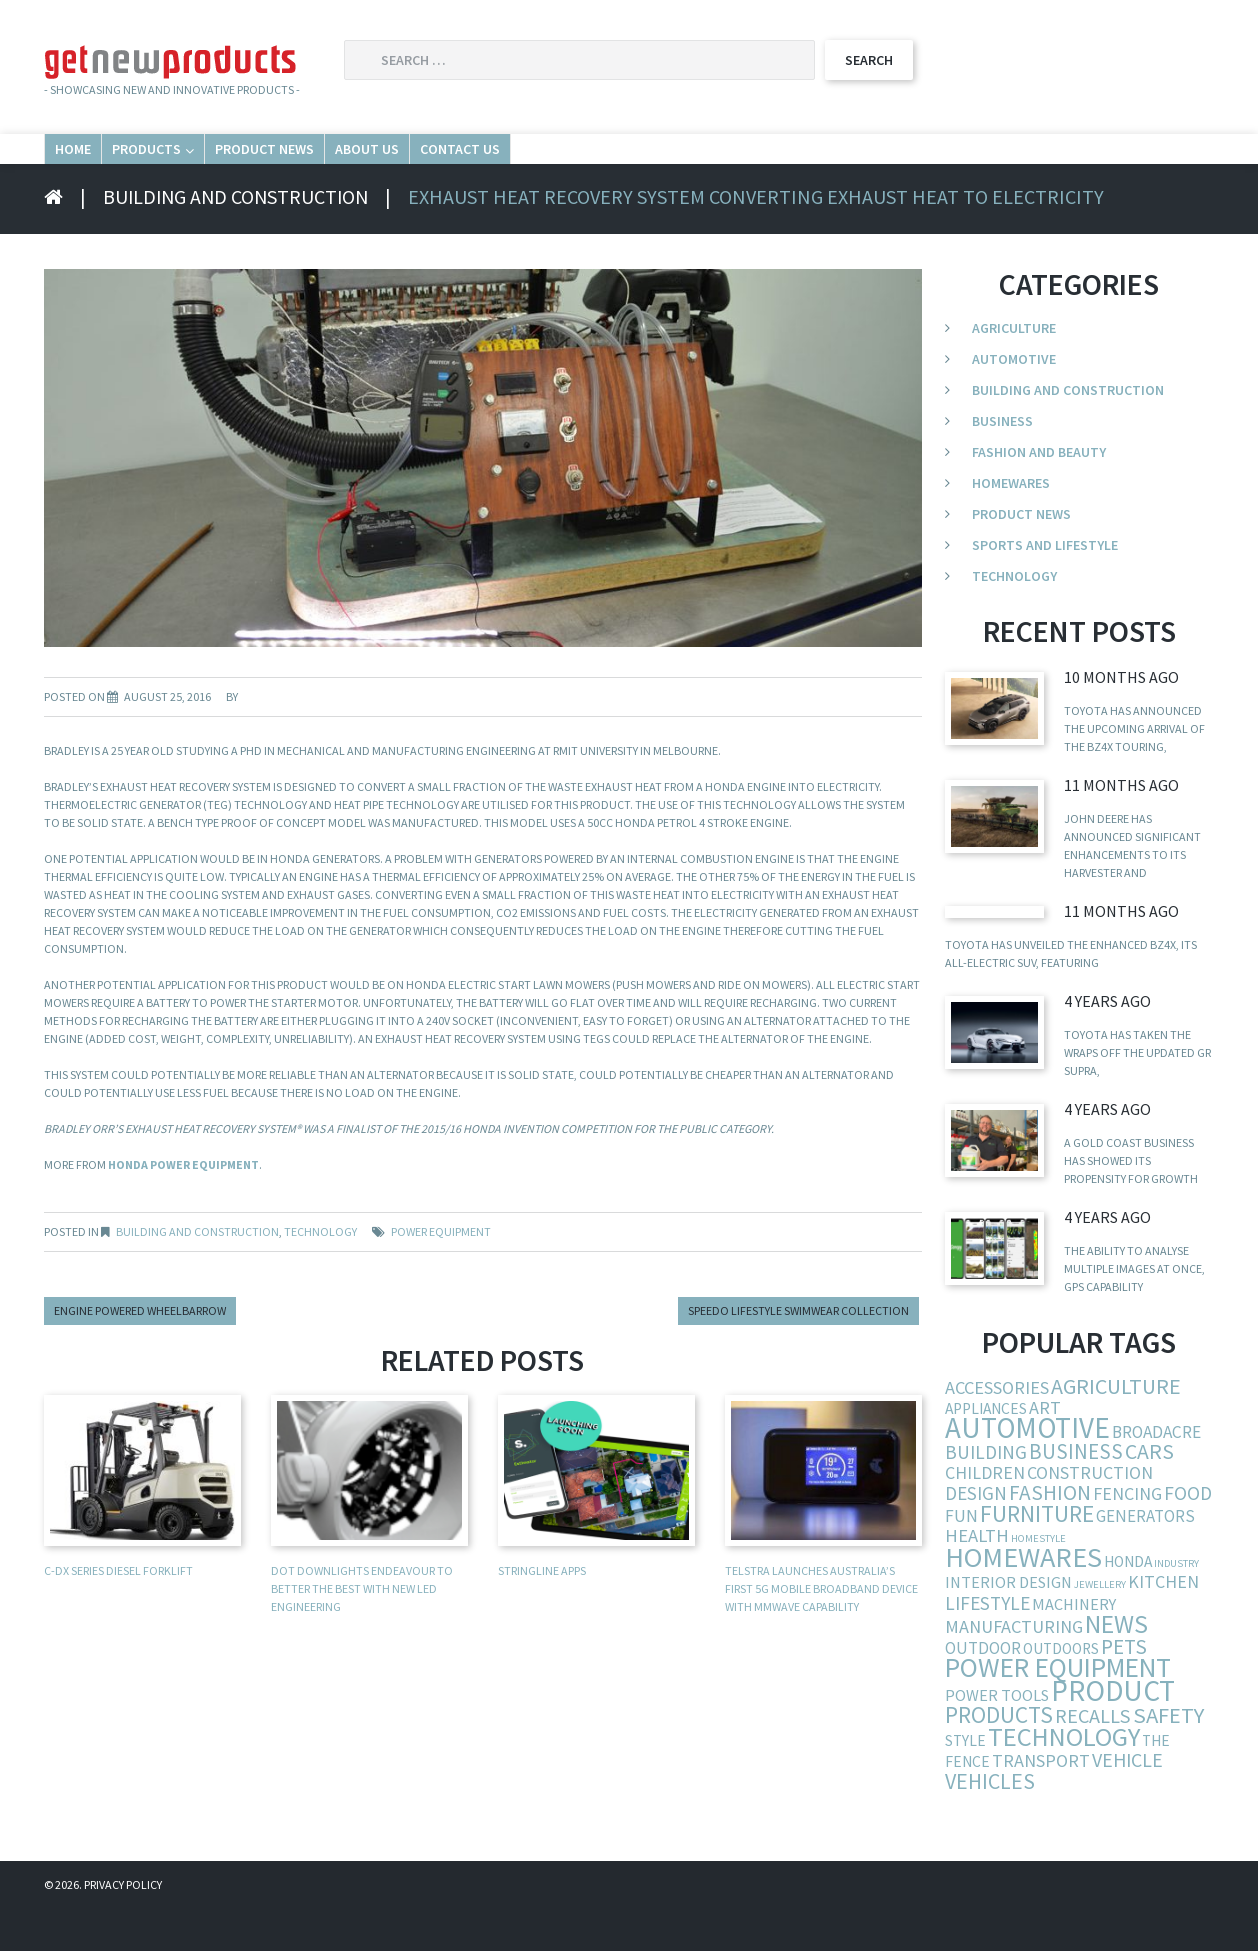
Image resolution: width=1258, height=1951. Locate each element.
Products (244, 168)
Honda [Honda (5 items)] (1128, 1603)
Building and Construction (239, 238)
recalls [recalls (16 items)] (1093, 1758)
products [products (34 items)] (999, 1756)
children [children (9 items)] (985, 1514)
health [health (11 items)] (977, 1577)
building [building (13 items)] (986, 1494)
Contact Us (770, 168)
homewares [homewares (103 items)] (1023, 1599)
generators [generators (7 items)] (1145, 1558)
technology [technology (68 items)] (1064, 1778)
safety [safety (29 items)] (1168, 1757)
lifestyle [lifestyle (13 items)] (987, 1645)
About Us (609, 168)
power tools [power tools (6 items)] (997, 1737)
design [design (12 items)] (976, 1535)
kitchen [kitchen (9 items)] (1163, 1623)
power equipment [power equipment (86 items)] (1058, 1709)
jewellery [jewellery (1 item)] (1100, 1626)
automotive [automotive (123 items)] (1027, 1469)
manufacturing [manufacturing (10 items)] (1014, 1668)
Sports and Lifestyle (1045, 587)
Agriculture (1014, 370)
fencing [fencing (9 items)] (1127, 1535)
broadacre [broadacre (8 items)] (1156, 1474)
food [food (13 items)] (1188, 1535)
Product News (433, 168)
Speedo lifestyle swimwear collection (798, 1352)
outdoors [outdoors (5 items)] (1061, 1690)
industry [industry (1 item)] (1176, 1605)
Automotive (1014, 401)
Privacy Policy (123, 1926)
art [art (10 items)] (1045, 1449)
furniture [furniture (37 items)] (1037, 1555)
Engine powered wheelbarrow (140, 1352)
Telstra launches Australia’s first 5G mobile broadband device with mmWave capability (821, 1630)
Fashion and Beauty (1039, 494)
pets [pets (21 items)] (1124, 1688)
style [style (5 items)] (965, 1782)
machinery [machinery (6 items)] (1074, 1646)
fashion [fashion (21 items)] (1050, 1534)
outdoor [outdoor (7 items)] (983, 1690)
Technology (320, 1273)
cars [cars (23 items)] (1149, 1493)
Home (101, 168)
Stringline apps (542, 1612)
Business (1002, 463)
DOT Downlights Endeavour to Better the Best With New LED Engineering (362, 1630)
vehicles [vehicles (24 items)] (990, 1823)
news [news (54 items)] (1116, 1666)
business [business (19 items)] (1076, 1493)
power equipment (441, 1273)
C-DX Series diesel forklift (118, 1612)
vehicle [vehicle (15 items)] (1127, 1801)
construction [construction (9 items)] (1090, 1514)
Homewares (1011, 525)
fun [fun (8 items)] (961, 1558)
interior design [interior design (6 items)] (1008, 1624)
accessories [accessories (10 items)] (997, 1429)
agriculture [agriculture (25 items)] (1116, 1428)
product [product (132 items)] (1113, 1732)
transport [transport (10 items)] (1041, 1802)
